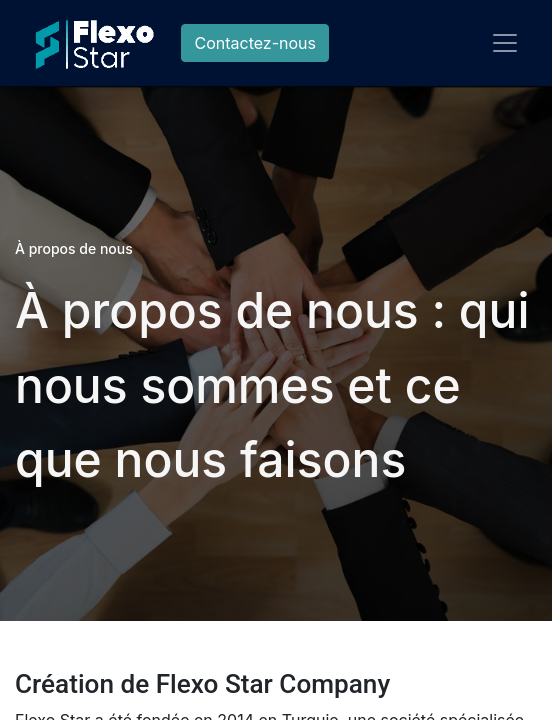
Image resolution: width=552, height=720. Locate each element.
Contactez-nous (255, 43)
